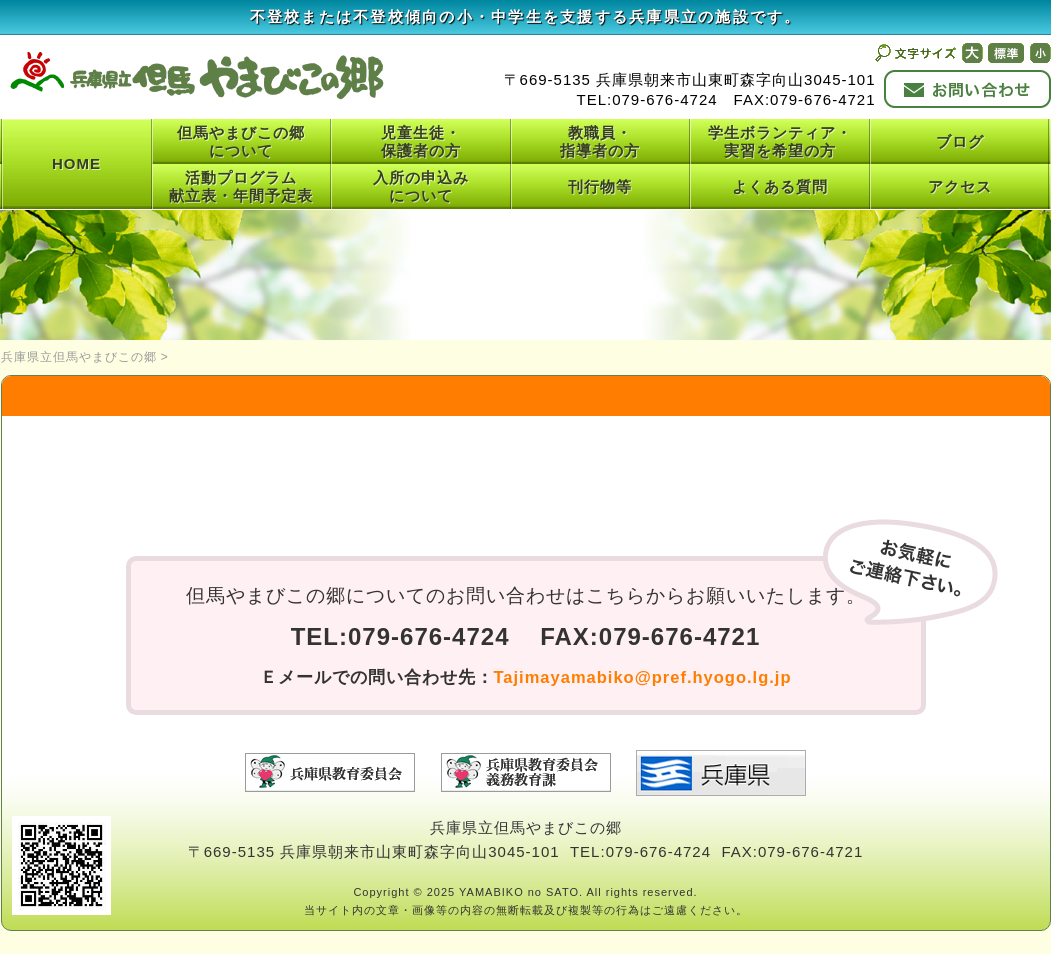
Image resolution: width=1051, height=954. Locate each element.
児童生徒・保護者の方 (421, 141)
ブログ (960, 141)
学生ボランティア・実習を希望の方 (780, 141)
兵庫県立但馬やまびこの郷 (79, 357)
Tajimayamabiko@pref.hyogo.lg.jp (643, 677)
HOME (76, 163)
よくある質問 (780, 186)
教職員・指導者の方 (600, 141)
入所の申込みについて (421, 186)
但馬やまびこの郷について (241, 141)
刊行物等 (600, 186)
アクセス (960, 186)
